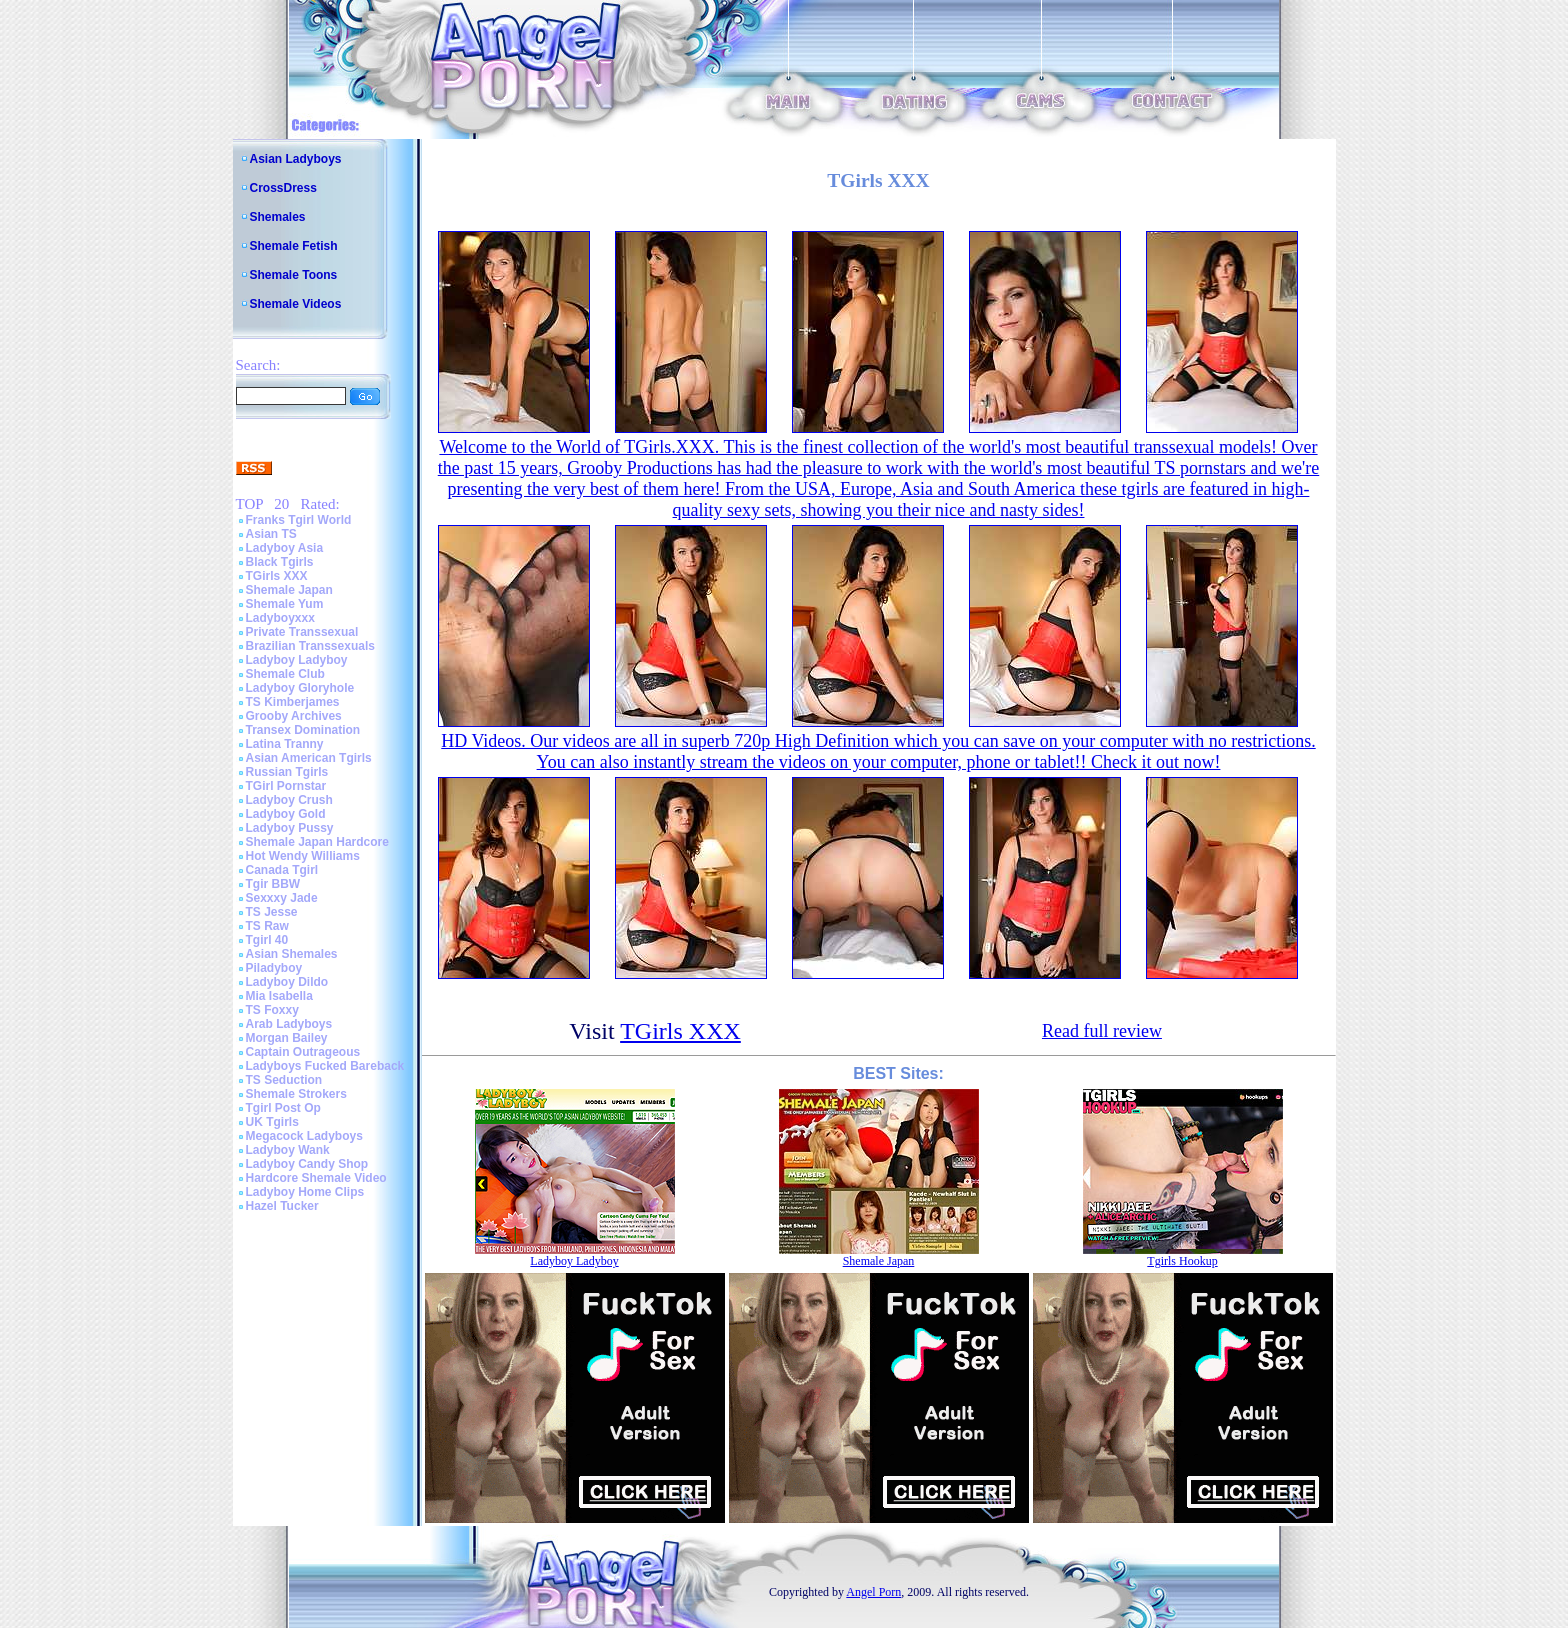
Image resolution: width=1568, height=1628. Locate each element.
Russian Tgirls (287, 772)
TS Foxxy (272, 1010)
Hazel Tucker (282, 1206)
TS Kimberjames (293, 702)
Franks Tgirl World (299, 520)
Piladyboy (274, 968)
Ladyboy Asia (285, 548)
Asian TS (271, 534)
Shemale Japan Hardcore (317, 842)
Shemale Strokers (296, 1094)
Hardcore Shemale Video (316, 1178)
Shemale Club (285, 674)
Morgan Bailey (287, 1038)
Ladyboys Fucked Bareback (325, 1066)
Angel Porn (873, 1592)
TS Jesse (272, 912)
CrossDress (283, 188)
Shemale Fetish (294, 246)
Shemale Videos (296, 304)
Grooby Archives (294, 716)
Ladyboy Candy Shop (307, 1164)
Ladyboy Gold (286, 814)
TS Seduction (284, 1080)
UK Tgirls (272, 1122)
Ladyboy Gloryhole (300, 688)
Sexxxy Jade (282, 898)
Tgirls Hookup (1182, 1261)
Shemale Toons (294, 275)
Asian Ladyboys (296, 159)
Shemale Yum (285, 604)
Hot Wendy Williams (303, 856)
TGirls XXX (277, 576)
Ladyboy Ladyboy (297, 660)
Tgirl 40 (267, 940)
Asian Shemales (292, 954)
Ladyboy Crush (289, 800)
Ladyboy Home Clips (305, 1192)
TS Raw (267, 926)
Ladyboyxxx (280, 618)
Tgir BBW (273, 884)
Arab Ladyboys (289, 1024)
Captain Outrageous (303, 1052)
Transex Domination (303, 730)
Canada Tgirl (282, 870)
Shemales (278, 217)
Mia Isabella (279, 996)
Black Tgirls (280, 562)
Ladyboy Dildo (287, 982)
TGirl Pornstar (286, 786)
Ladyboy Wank (288, 1150)
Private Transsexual (302, 632)
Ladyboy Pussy (290, 828)
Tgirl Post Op (283, 1108)
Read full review (1102, 1031)
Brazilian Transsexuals (310, 646)
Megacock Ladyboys (304, 1136)
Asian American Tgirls (309, 758)
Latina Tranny (285, 744)
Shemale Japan (289, 590)
